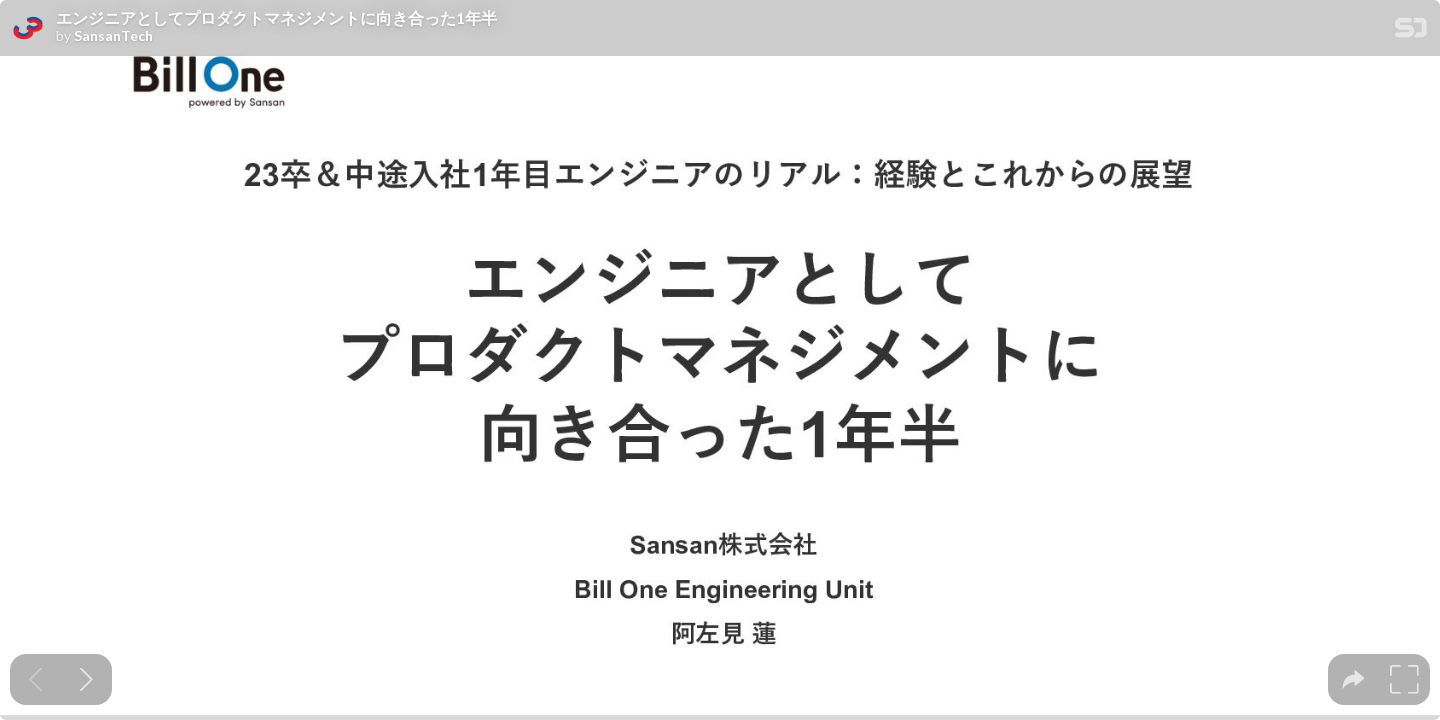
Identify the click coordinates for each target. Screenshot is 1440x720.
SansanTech (113, 36)
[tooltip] (1353, 679)
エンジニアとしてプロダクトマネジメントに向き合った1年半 (276, 18)
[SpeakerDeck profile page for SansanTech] (28, 29)
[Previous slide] (35, 679)
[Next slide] (86, 679)
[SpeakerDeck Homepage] (1411, 31)
